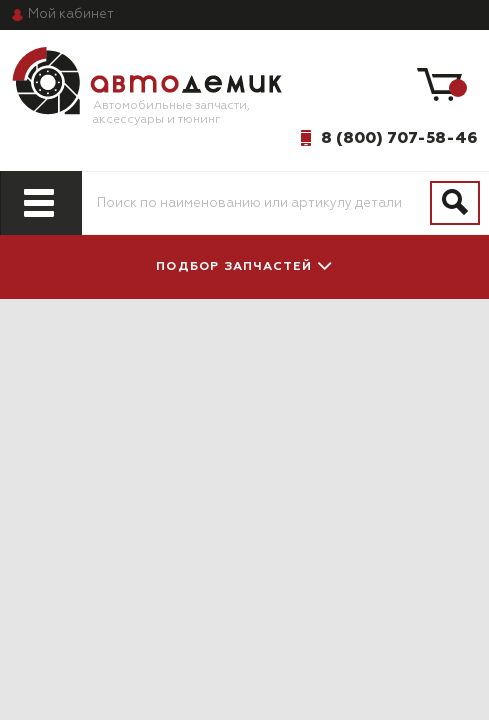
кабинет (71, 14)
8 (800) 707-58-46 (399, 138)
